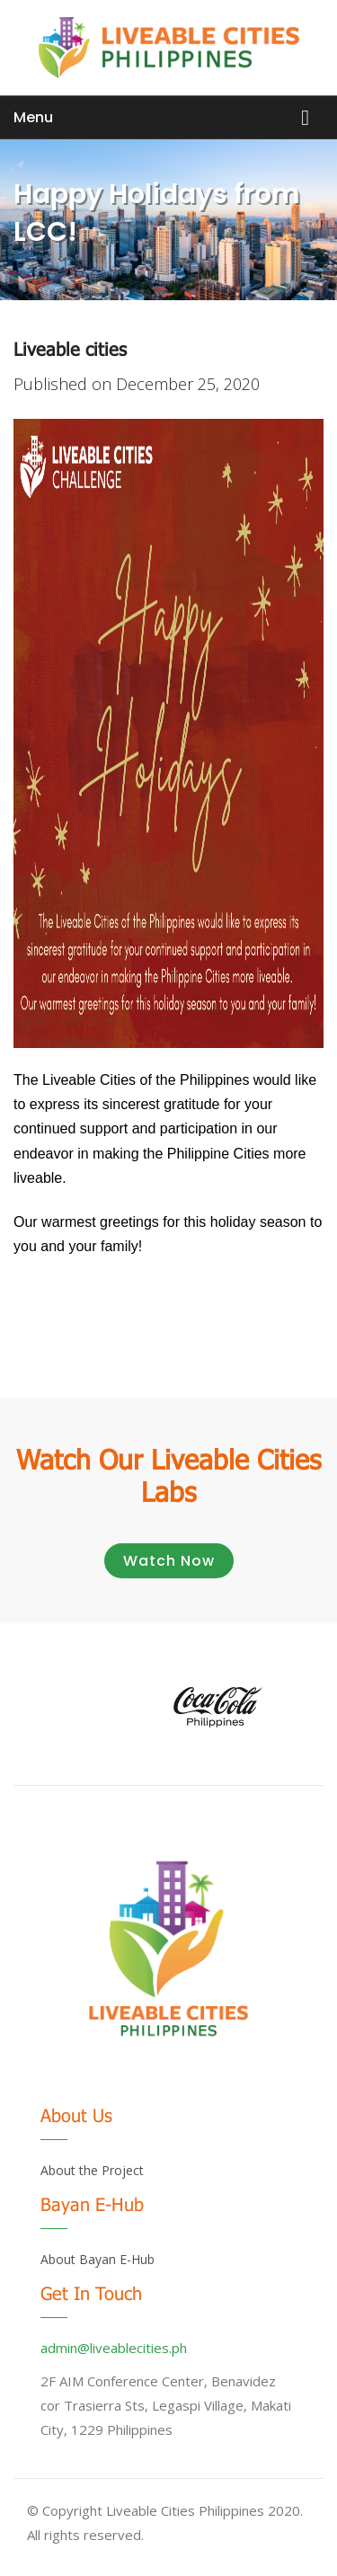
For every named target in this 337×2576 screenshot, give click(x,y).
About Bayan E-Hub (97, 2259)
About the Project (92, 2170)
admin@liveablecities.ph (113, 2348)
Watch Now (169, 1560)
